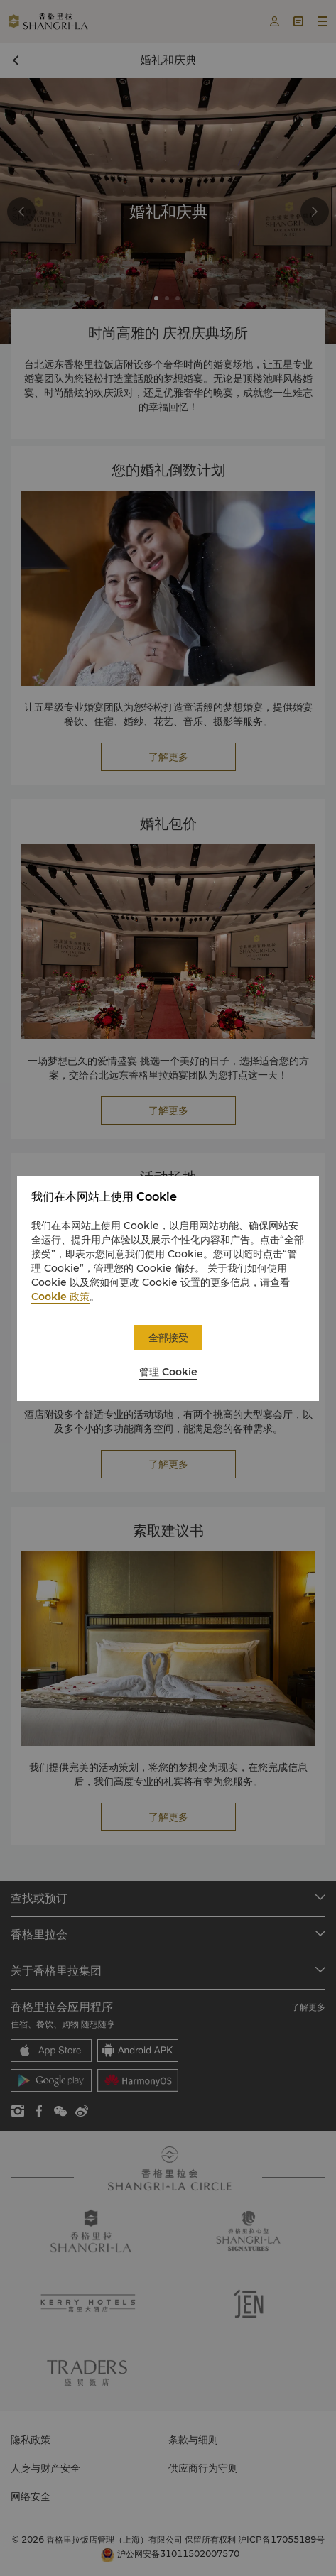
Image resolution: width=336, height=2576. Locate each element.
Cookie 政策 (60, 1296)
